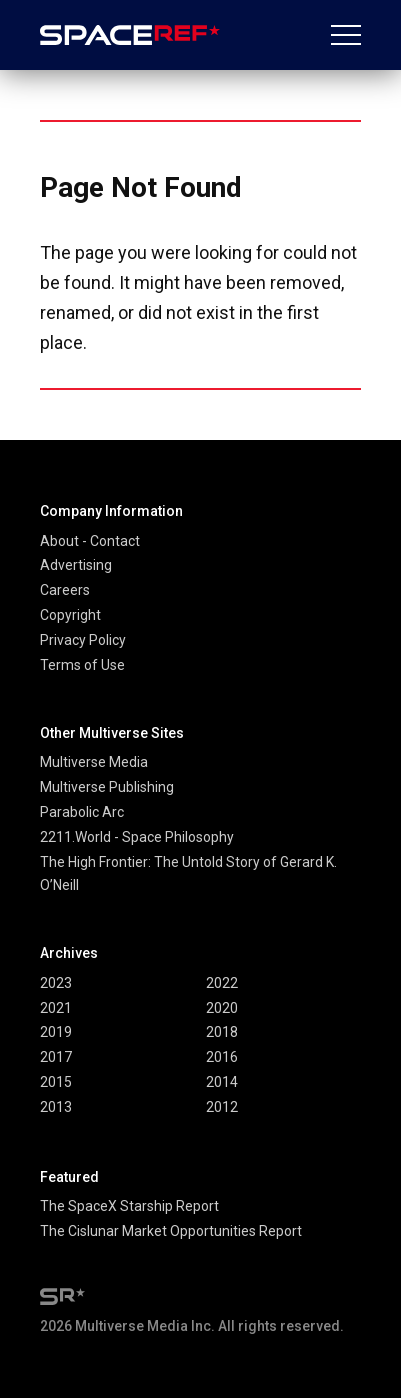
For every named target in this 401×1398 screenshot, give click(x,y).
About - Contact (90, 541)
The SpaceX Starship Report (129, 1206)
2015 (56, 1082)
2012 (222, 1107)
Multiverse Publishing (107, 787)
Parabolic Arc (82, 812)
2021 (56, 1008)
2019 (56, 1032)
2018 (222, 1032)
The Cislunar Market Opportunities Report (171, 1231)
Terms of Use (82, 665)
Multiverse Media (94, 762)
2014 (222, 1082)
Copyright (70, 615)
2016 (222, 1057)
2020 (222, 1008)
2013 (56, 1107)
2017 (56, 1057)
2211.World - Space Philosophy (137, 837)
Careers (65, 590)
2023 (56, 983)
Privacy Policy (83, 640)
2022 (222, 983)
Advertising (76, 565)
